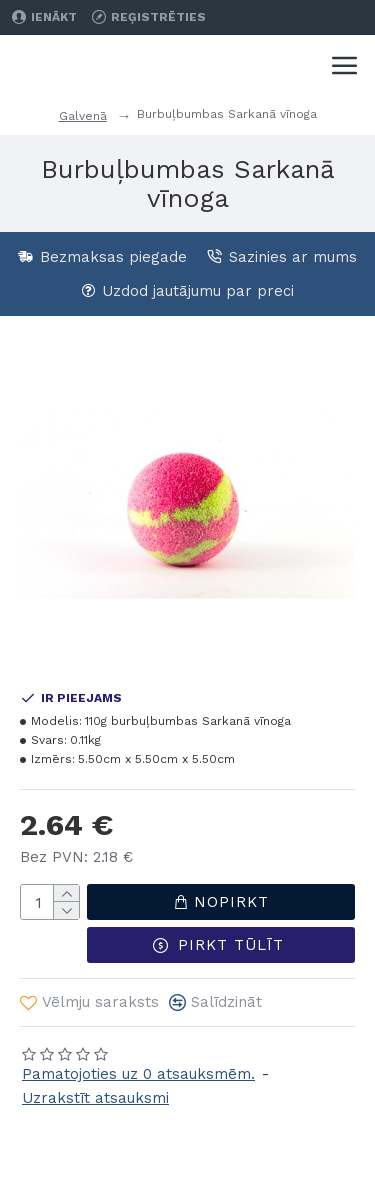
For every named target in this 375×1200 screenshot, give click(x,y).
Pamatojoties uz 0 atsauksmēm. (138, 1074)
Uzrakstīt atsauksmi (95, 1098)
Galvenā (83, 116)
